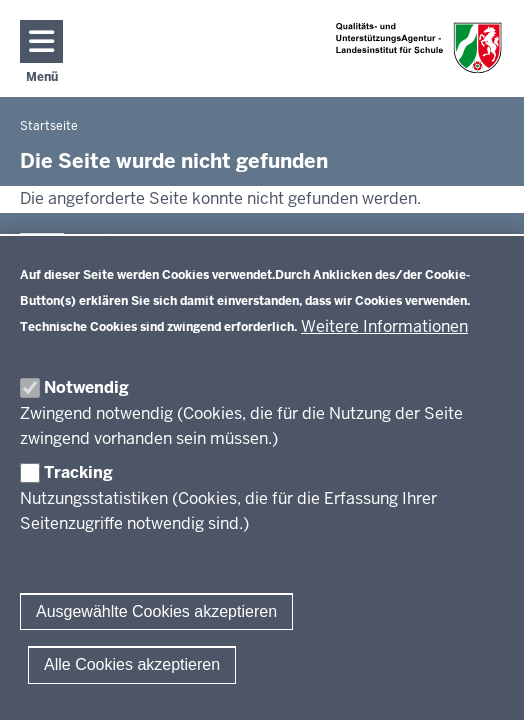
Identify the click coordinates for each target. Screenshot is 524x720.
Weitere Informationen (384, 326)
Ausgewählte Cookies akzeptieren (156, 611)
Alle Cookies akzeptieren (132, 664)
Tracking (78, 472)
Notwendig (86, 387)
